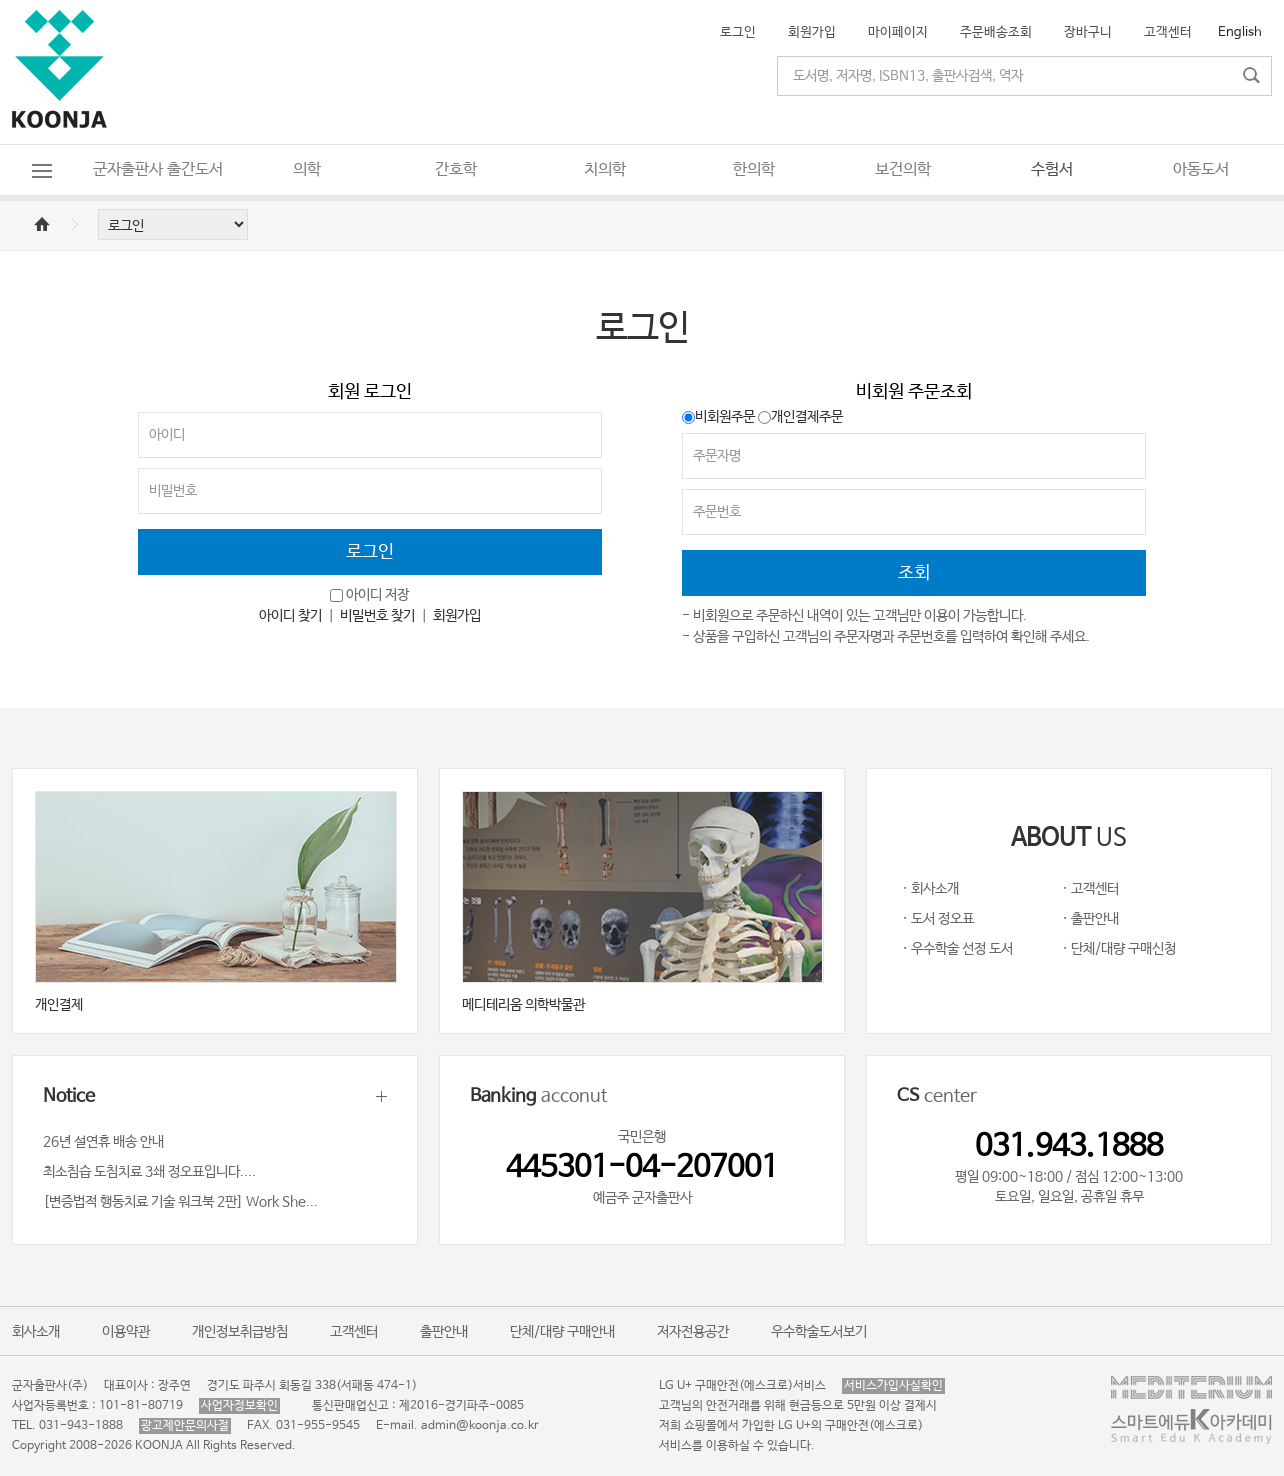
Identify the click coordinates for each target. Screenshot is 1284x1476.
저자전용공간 (693, 1332)
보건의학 (903, 169)
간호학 (456, 169)
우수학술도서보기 (819, 1332)
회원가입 (812, 32)
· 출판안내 (1090, 919)
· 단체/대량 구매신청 (1119, 949)
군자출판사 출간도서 (158, 169)
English (1240, 32)
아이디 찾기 (290, 616)
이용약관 (126, 1332)
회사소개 (36, 1332)
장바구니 (1088, 32)
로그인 (738, 32)
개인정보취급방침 (240, 1332)
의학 (307, 169)
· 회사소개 (930, 889)
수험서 (1052, 169)
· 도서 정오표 (938, 919)
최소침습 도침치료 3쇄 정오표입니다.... (149, 1172)
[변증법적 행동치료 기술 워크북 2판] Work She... (180, 1202)
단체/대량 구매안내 (562, 1332)
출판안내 (444, 1332)
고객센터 (1168, 32)
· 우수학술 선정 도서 (957, 949)
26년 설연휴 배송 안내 (103, 1142)
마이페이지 (898, 32)
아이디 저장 (377, 595)
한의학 (754, 169)
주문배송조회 (996, 32)
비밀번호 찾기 (377, 616)
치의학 (605, 169)
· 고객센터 (1090, 889)
